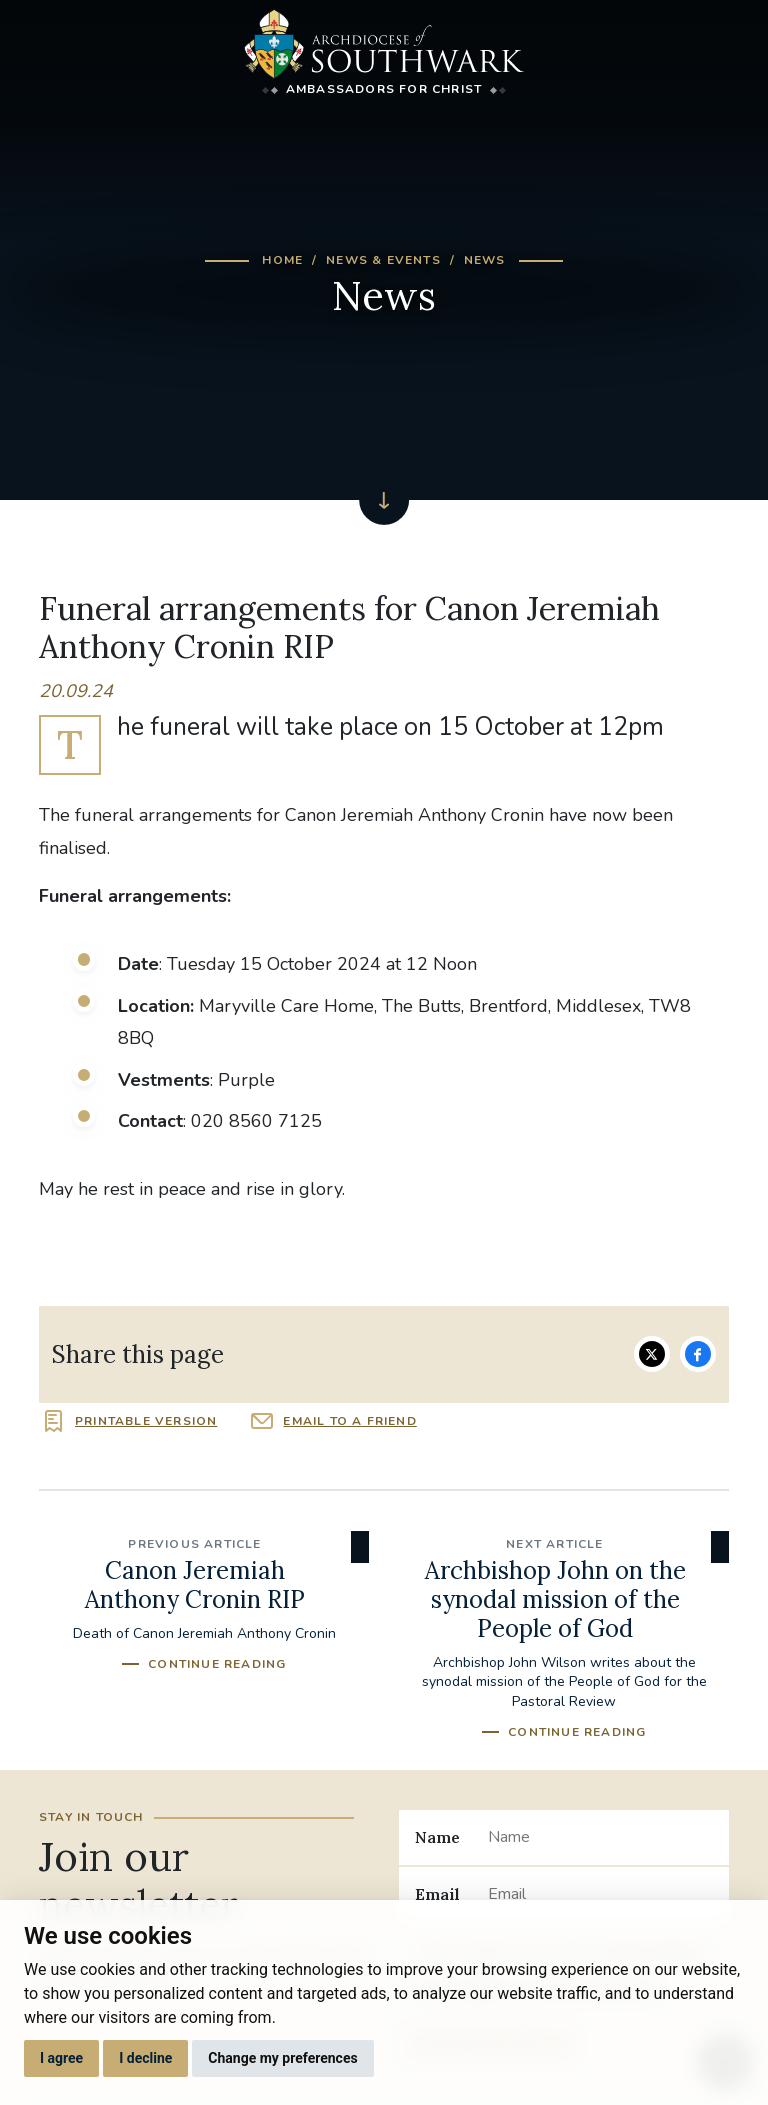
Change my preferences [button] (282, 2058)
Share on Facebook (698, 1354)
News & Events (383, 260)
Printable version (146, 1421)
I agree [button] (61, 2058)
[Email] (600, 1894)
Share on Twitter (652, 1354)
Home (282, 260)
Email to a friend (349, 1421)
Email (437, 1894)
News (485, 260)
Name (437, 1837)
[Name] (600, 1837)
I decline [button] (145, 2058)
